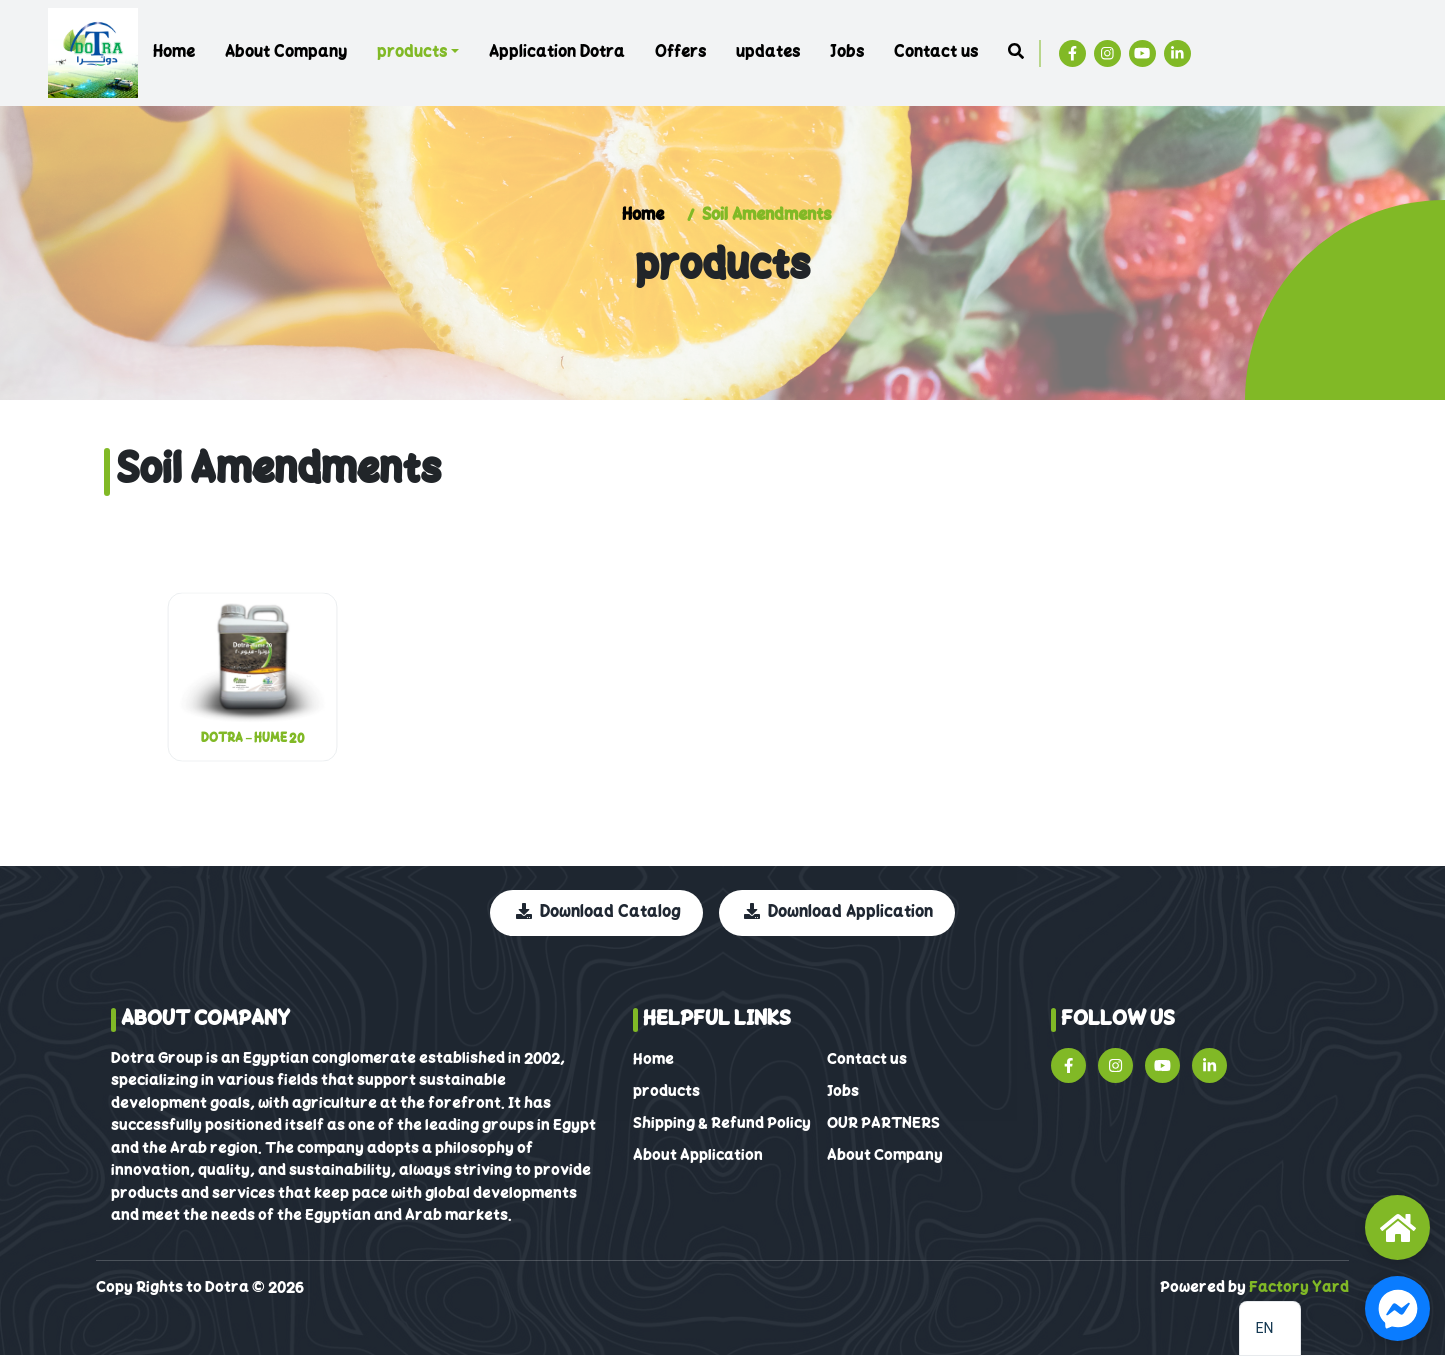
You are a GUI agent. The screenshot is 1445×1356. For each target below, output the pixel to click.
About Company (286, 53)
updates (768, 53)
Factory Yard (1299, 1288)
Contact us (936, 53)
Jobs (847, 53)
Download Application (838, 913)
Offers (680, 53)
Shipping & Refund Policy (722, 1124)
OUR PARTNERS (883, 1124)
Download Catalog (599, 913)
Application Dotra (557, 53)
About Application (698, 1156)
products (412, 53)
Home (174, 53)
